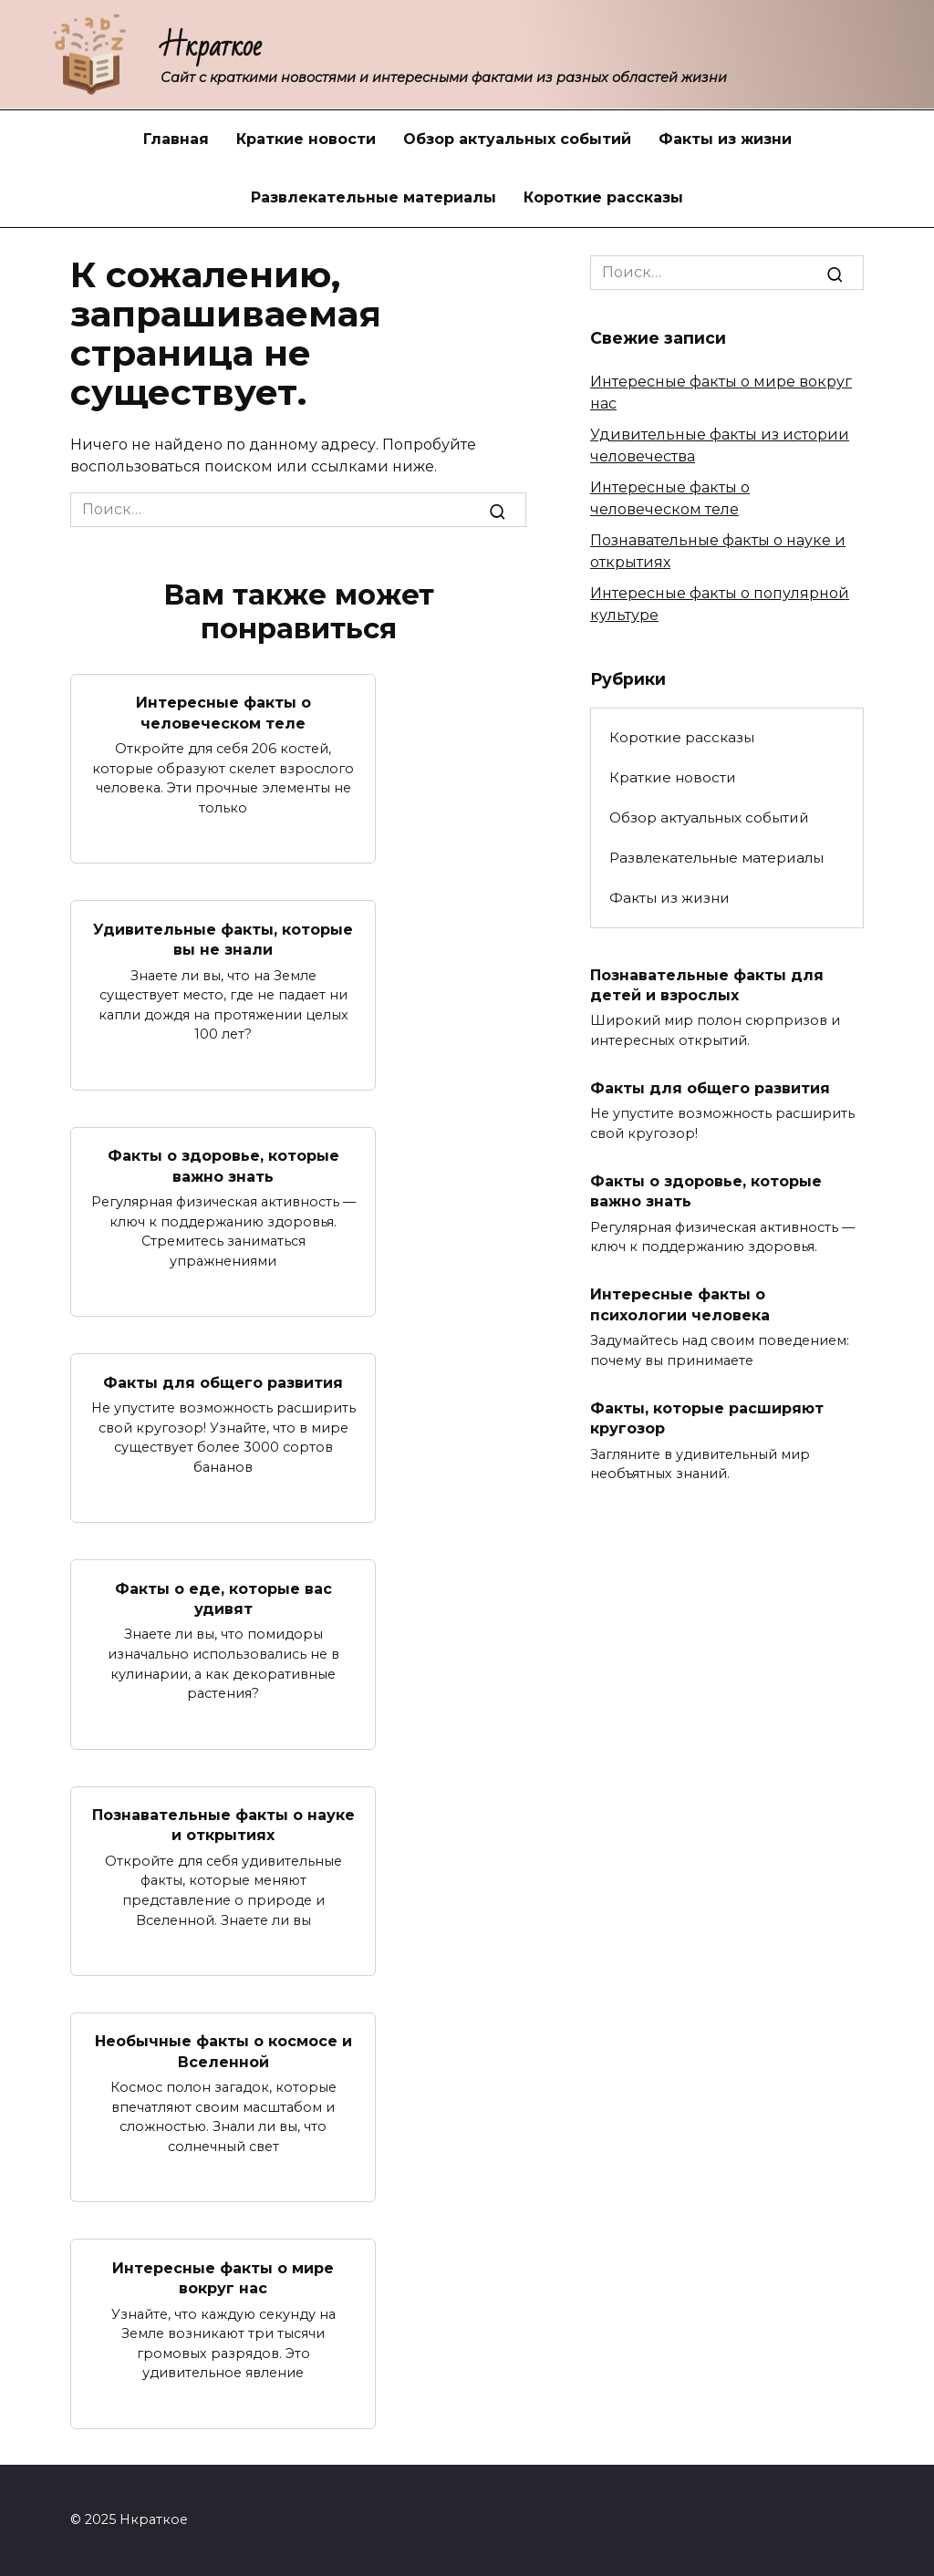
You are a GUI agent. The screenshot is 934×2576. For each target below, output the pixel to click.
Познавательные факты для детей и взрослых (707, 984)
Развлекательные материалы (373, 197)
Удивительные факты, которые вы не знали (223, 938)
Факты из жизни (725, 139)
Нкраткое (211, 46)
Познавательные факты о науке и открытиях (223, 1825)
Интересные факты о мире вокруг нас (223, 2277)
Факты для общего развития (223, 1382)
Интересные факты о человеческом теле (223, 712)
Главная (176, 139)
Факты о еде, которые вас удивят (223, 1598)
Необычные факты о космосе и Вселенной (223, 2051)
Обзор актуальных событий (517, 139)
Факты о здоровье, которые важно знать (223, 1166)
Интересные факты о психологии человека (680, 1304)
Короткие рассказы (603, 197)
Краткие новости (306, 139)
